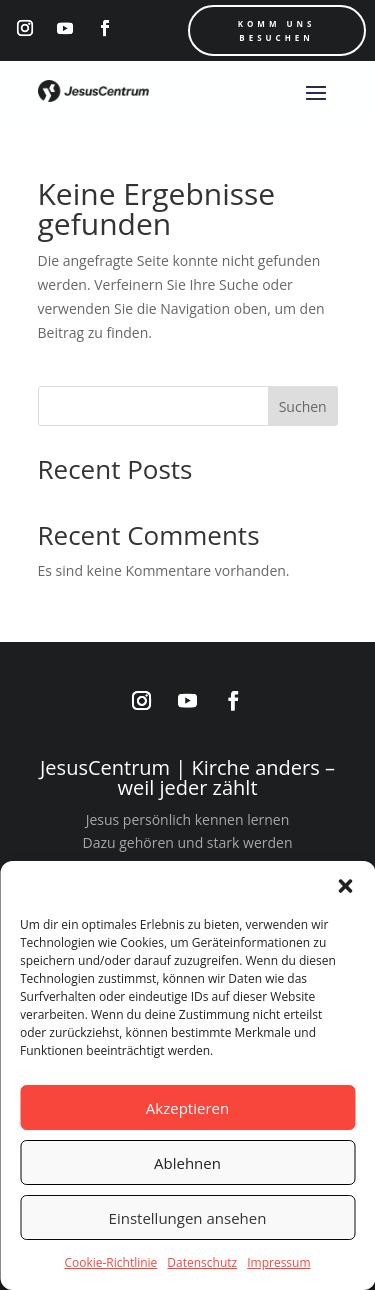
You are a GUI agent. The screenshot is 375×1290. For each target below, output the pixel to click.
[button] (345, 886)
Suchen (303, 406)
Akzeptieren (187, 1108)
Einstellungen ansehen (188, 1218)
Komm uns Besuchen (277, 30)
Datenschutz (202, 1262)
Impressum (278, 1262)
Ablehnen (187, 1163)
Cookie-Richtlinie (110, 1262)
